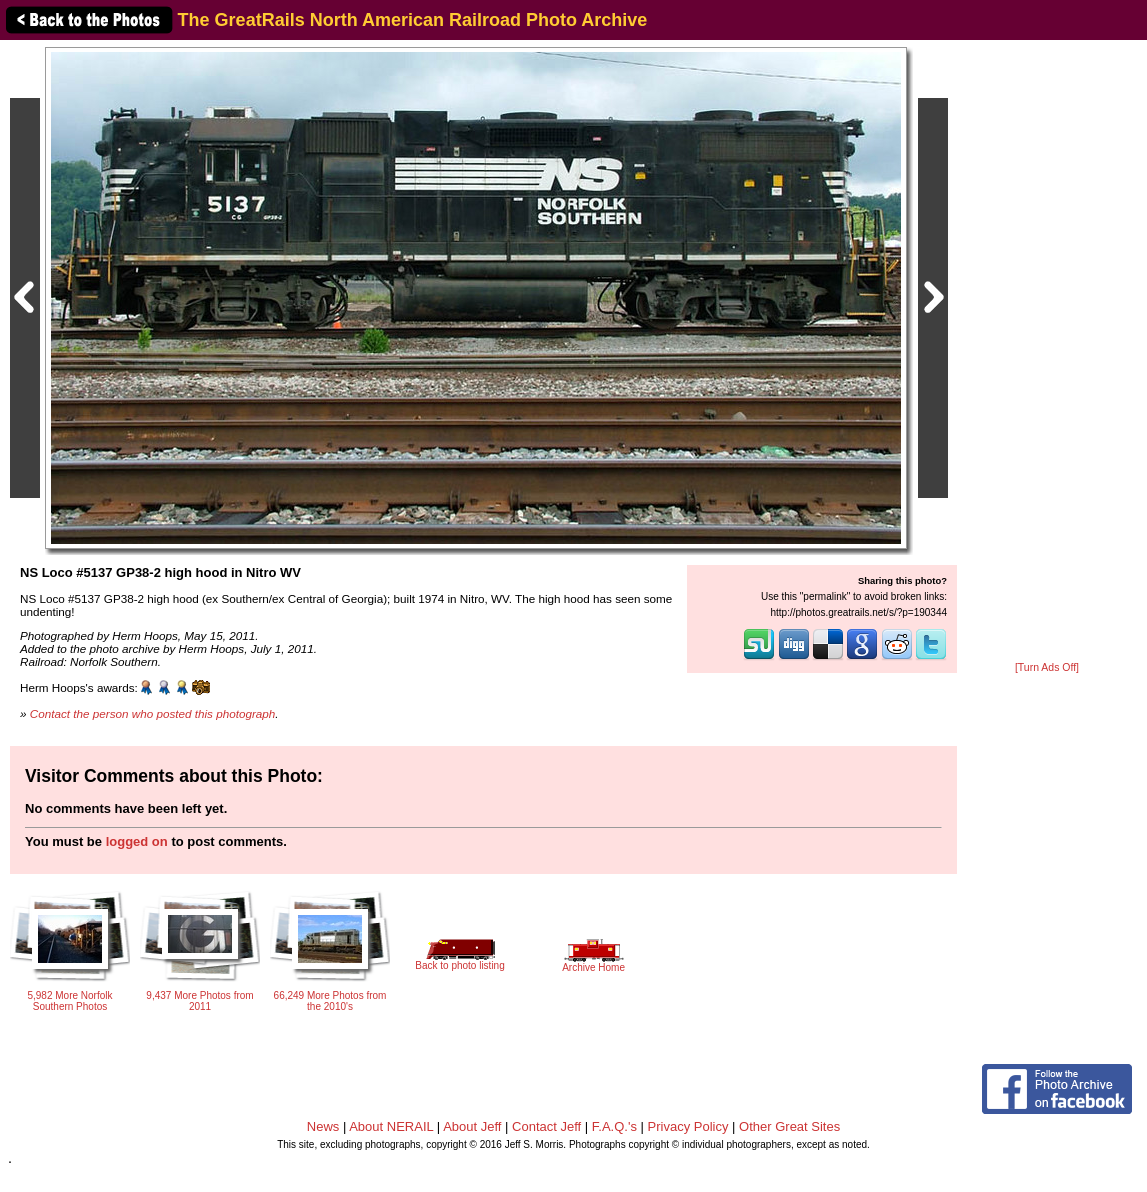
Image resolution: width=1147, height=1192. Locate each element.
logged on (137, 841)
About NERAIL (391, 1126)
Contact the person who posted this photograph (153, 713)
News (323, 1126)
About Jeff (472, 1126)
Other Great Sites (789, 1126)
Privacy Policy (688, 1126)
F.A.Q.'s (614, 1126)
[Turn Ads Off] (1047, 667)
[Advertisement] (1047, 352)
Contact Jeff (546, 1126)
